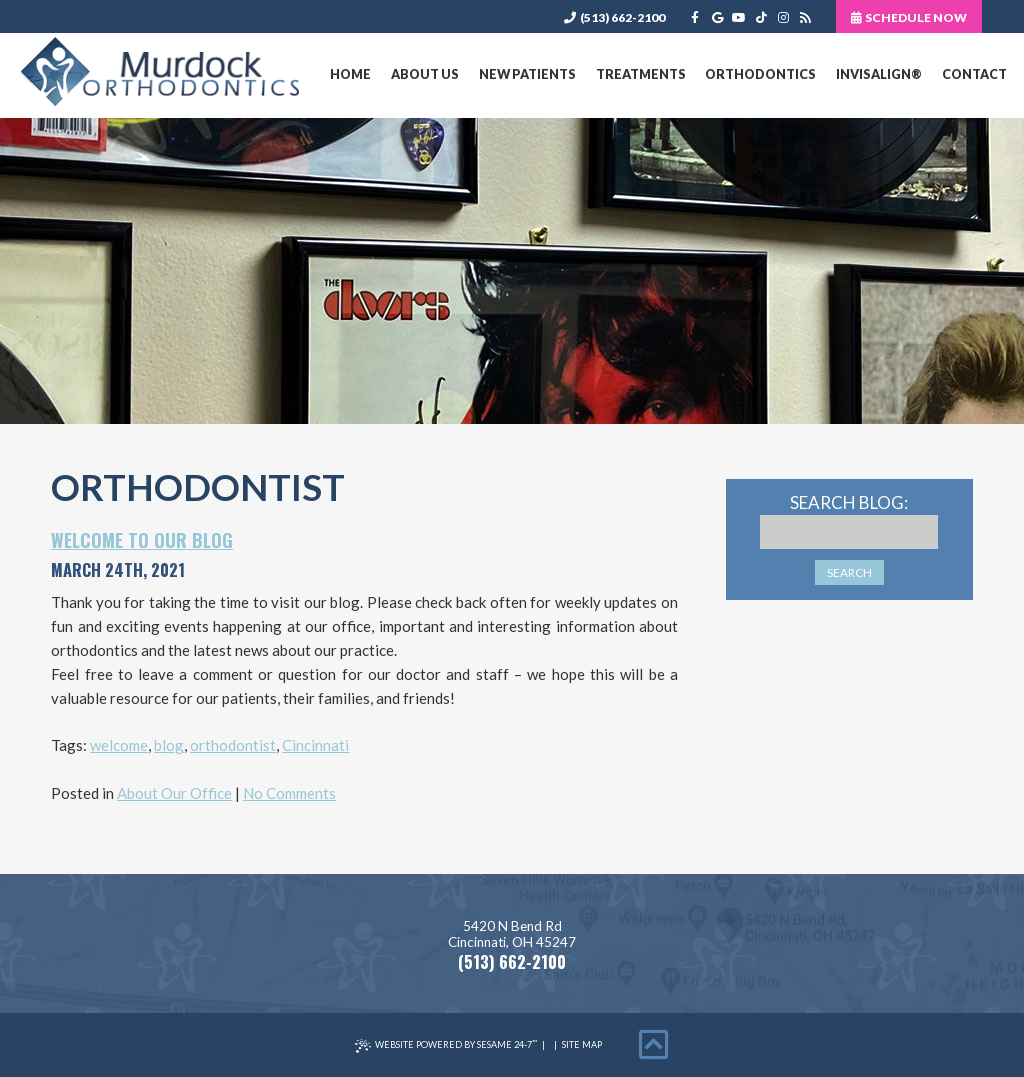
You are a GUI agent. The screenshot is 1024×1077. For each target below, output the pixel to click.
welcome (119, 745)
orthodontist (233, 745)
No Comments (289, 793)
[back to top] (654, 1045)
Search (849, 572)
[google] (717, 16)
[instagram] (783, 16)
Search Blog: (849, 502)
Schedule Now (909, 17)
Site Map (582, 1044)
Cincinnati (315, 745)
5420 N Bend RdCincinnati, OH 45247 (512, 934)
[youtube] (739, 16)
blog (169, 745)
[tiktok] (761, 16)
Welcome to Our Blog (142, 540)
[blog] (805, 16)
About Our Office (174, 793)
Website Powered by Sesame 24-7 (446, 1045)
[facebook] (695, 16)
